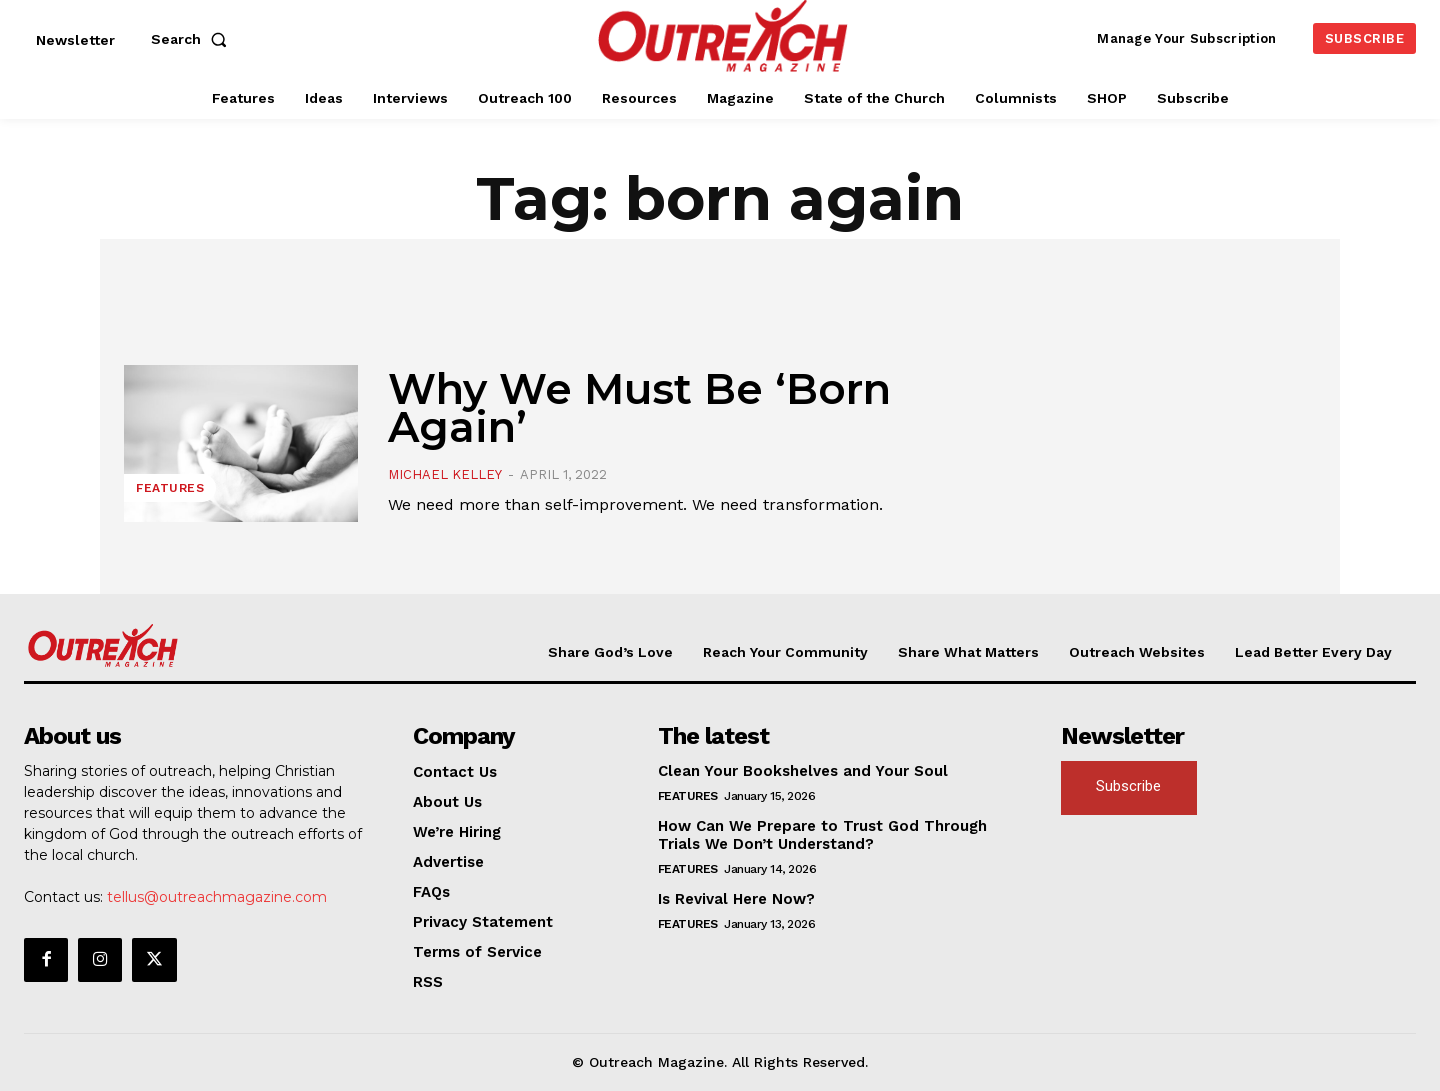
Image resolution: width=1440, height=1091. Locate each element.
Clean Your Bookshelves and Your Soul (803, 771)
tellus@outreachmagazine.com (217, 897)
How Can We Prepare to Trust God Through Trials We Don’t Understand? (822, 835)
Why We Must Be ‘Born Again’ (639, 408)
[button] (193, 39)
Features (170, 488)
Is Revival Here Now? (736, 899)
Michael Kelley (445, 474)
